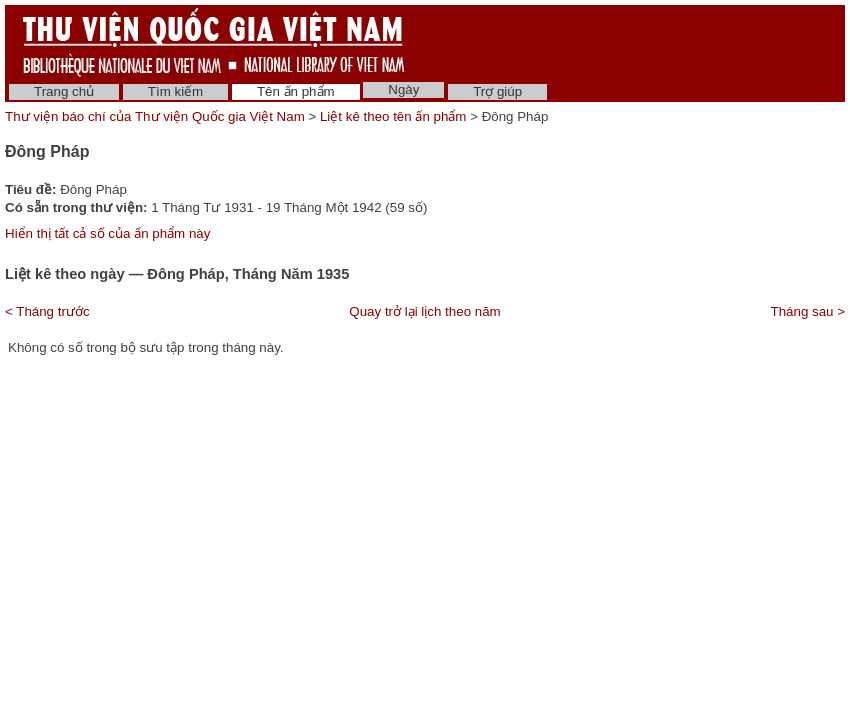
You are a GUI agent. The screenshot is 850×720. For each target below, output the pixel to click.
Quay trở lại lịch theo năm (424, 311)
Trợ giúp (497, 91)
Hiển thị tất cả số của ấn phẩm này (107, 233)
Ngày (403, 89)
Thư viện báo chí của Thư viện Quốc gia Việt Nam (155, 116)
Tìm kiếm (175, 91)
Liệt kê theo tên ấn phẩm (393, 116)
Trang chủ (64, 91)
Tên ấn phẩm (296, 91)
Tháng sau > (808, 311)
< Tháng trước (47, 311)
